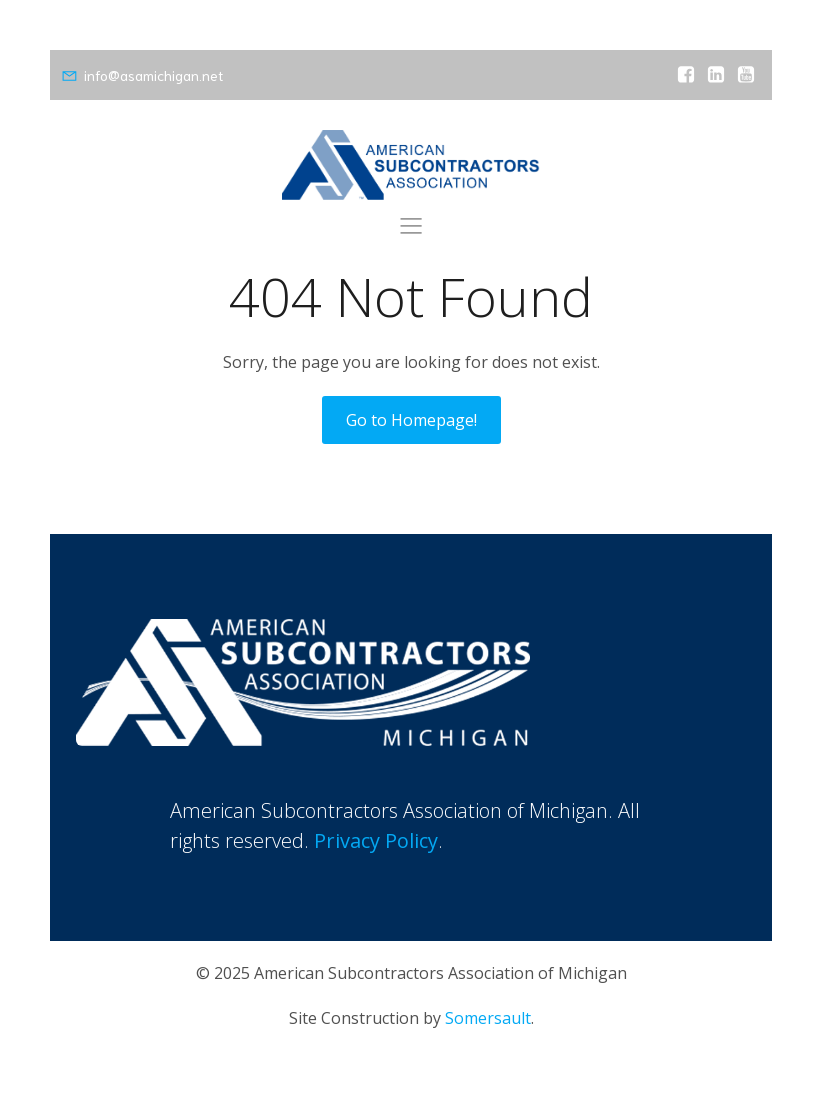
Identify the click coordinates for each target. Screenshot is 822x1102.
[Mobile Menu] (411, 225)
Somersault (488, 1018)
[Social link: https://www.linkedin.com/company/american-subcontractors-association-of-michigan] (716, 75)
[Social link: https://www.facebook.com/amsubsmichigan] (686, 75)
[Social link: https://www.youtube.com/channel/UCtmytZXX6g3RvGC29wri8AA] (746, 75)
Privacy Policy (376, 840)
